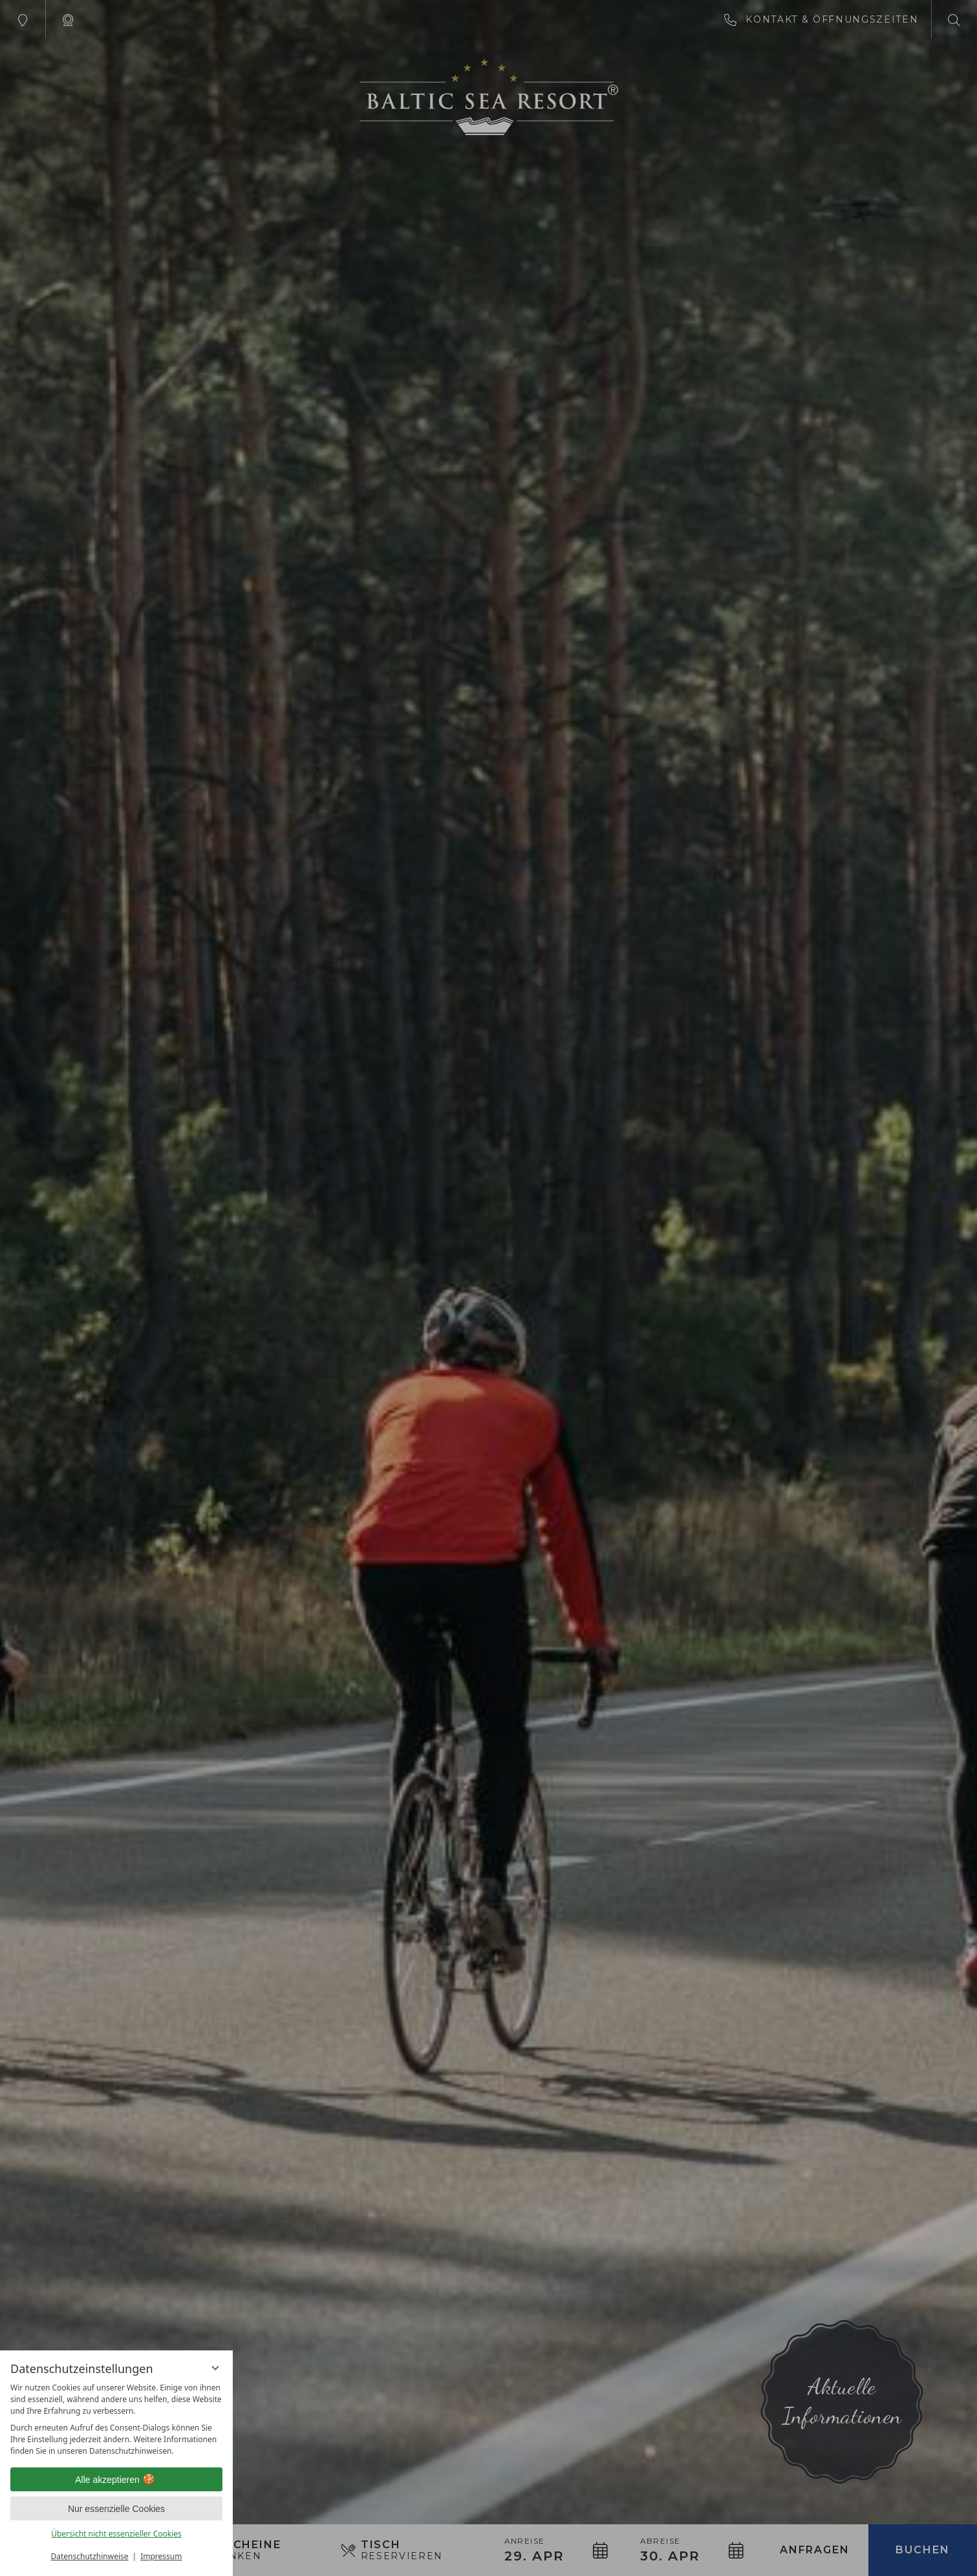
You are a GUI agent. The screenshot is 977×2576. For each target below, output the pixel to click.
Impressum (161, 2556)
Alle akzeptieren (116, 2480)
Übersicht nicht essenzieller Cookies (116, 2533)
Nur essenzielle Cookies (116, 2509)
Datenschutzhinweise (90, 2556)
